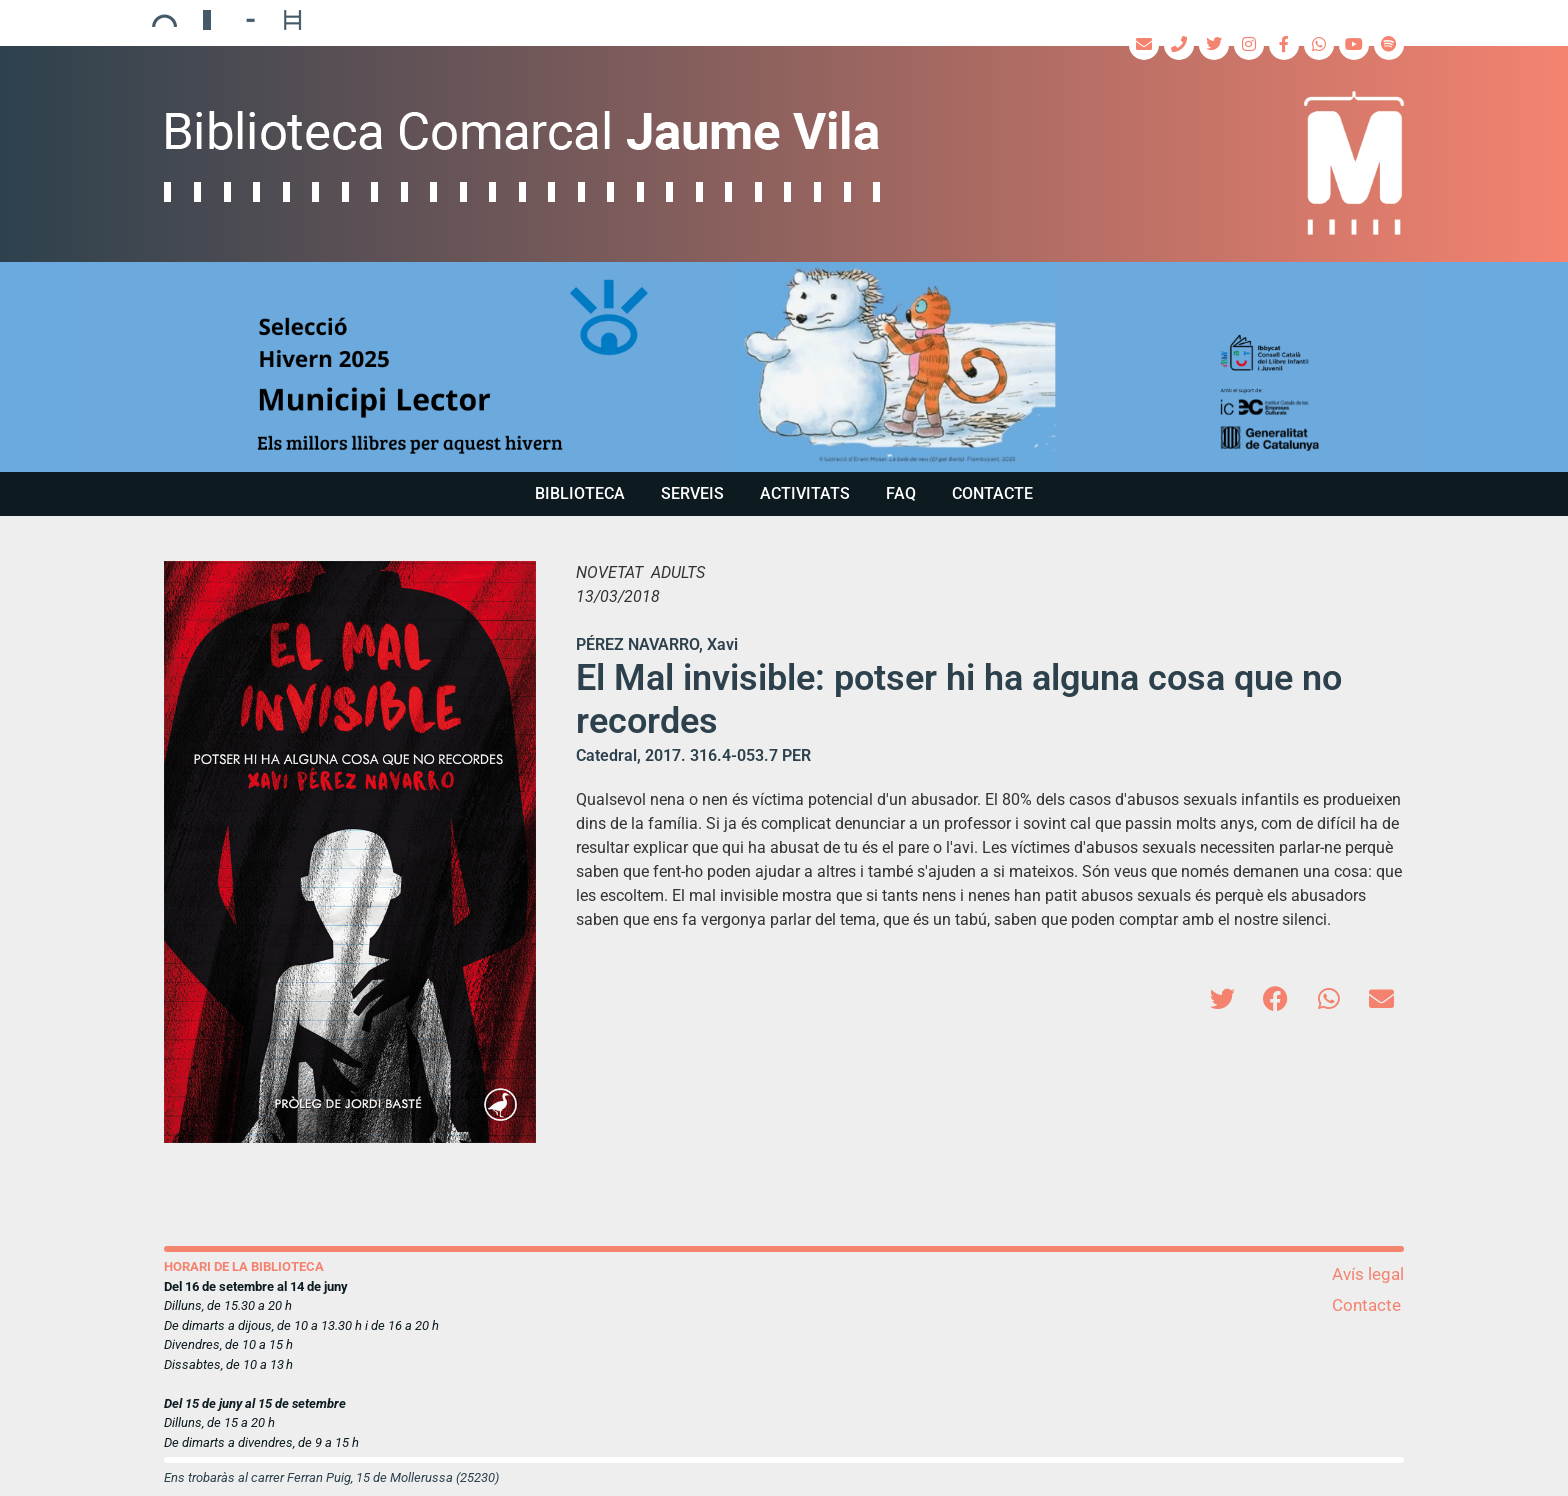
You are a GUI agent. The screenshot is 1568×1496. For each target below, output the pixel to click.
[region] (784, 367)
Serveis (692, 493)
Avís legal (1368, 1274)
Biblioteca (580, 493)
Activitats (805, 493)
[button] (784, 367)
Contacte (992, 493)
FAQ (901, 493)
